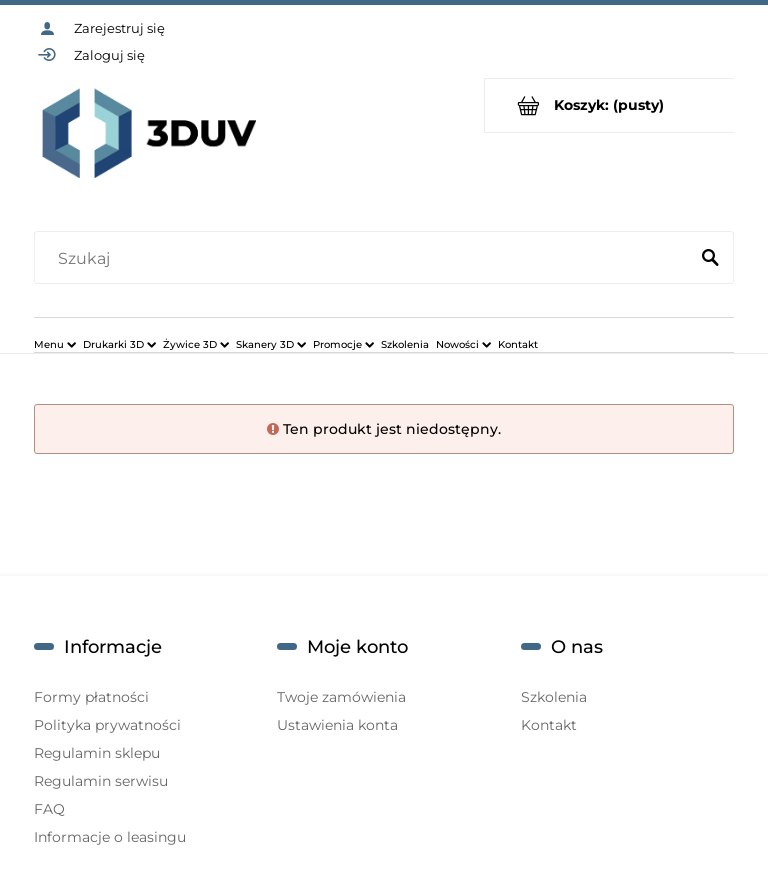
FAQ (49, 809)
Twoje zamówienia (341, 697)
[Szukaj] (710, 259)
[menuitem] (55, 344)
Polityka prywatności (107, 725)
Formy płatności (91, 697)
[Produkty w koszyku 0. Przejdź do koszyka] (609, 105)
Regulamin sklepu (97, 753)
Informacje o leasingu (110, 837)
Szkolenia (554, 697)
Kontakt (549, 725)
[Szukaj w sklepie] (365, 259)
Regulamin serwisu (101, 781)
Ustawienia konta (337, 725)
